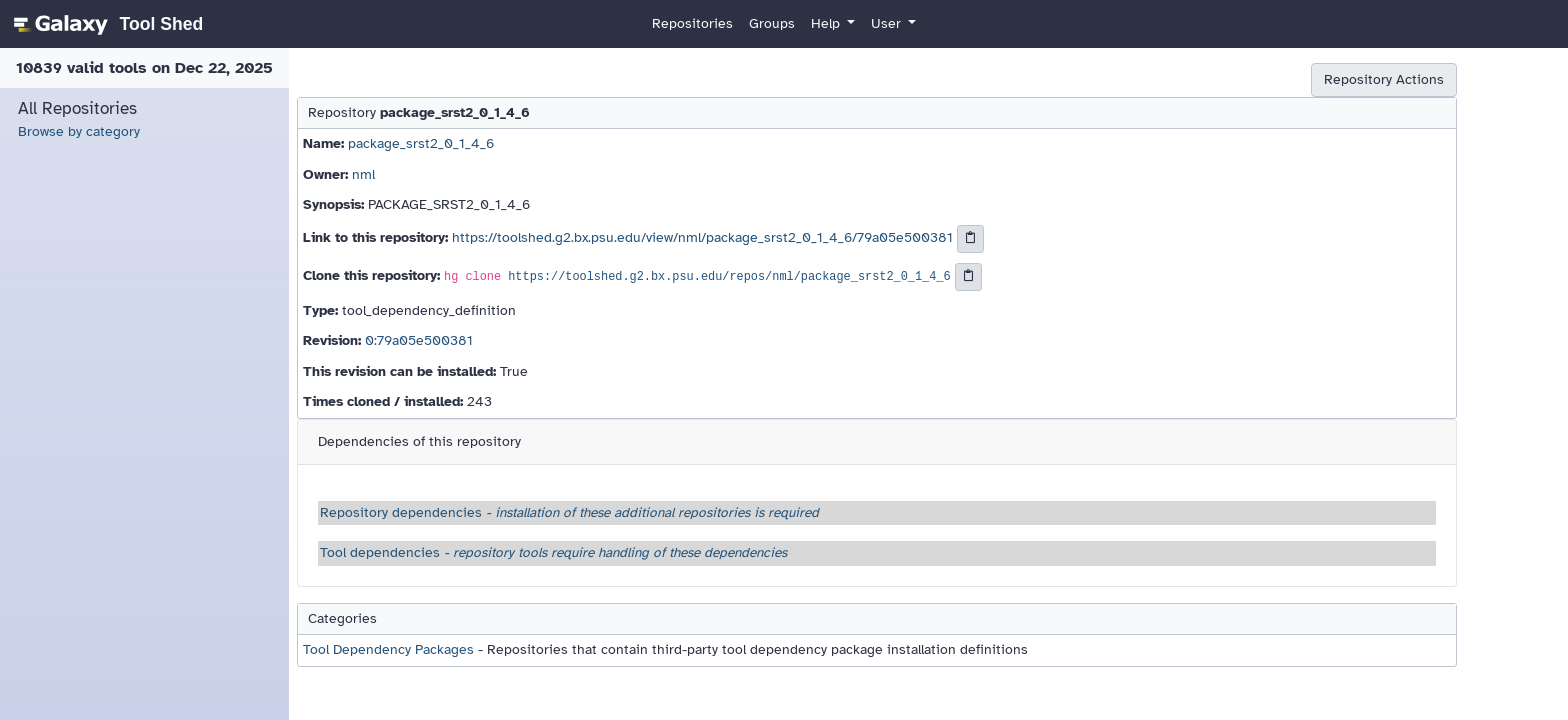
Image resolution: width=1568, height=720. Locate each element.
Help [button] (827, 23)
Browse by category (79, 131)
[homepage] (105, 24)
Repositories (692, 23)
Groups (772, 23)
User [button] (888, 23)
